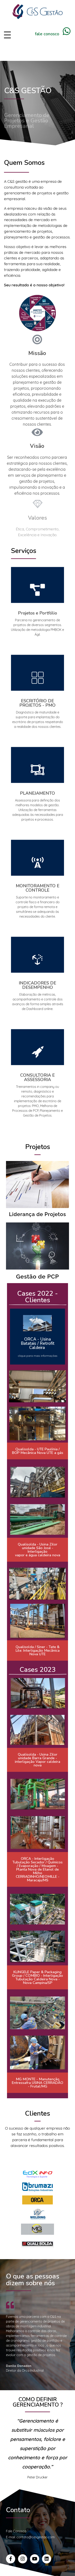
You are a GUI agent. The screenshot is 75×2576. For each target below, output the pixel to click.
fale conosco (47, 34)
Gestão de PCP (37, 1276)
